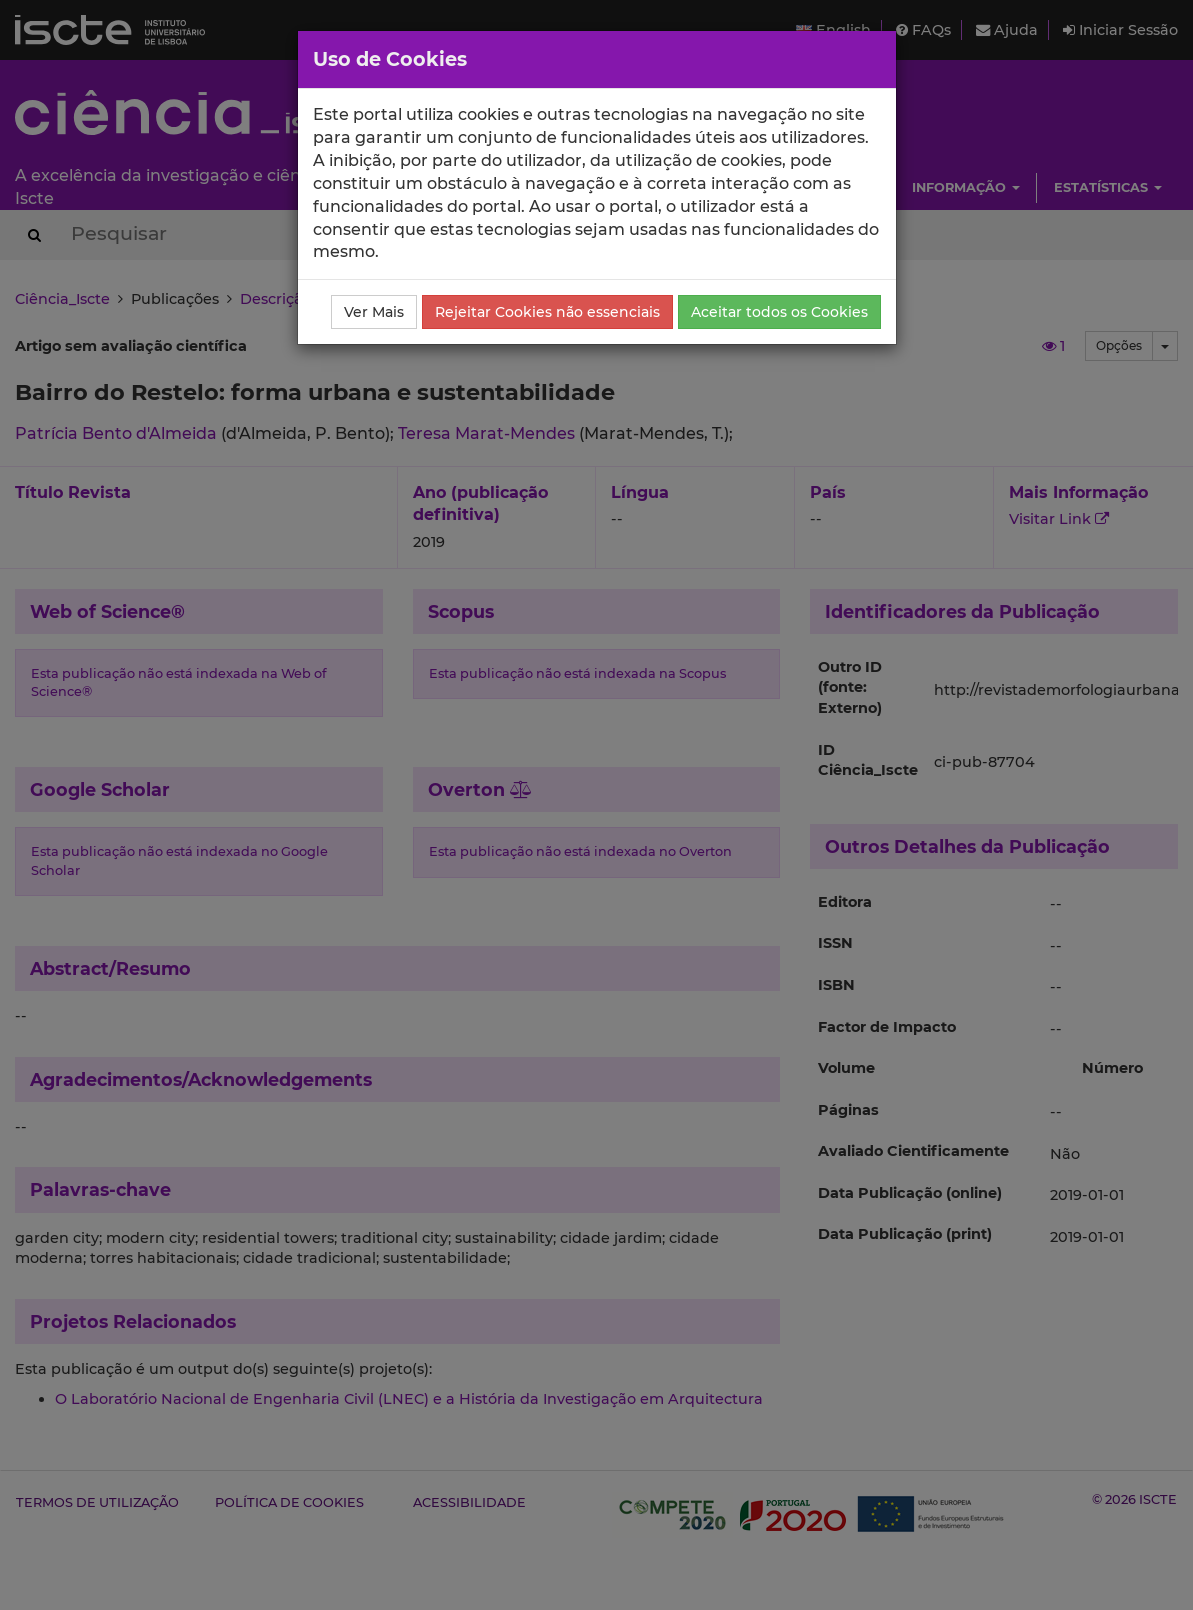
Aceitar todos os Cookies (779, 312)
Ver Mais (374, 312)
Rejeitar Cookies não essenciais (547, 312)
